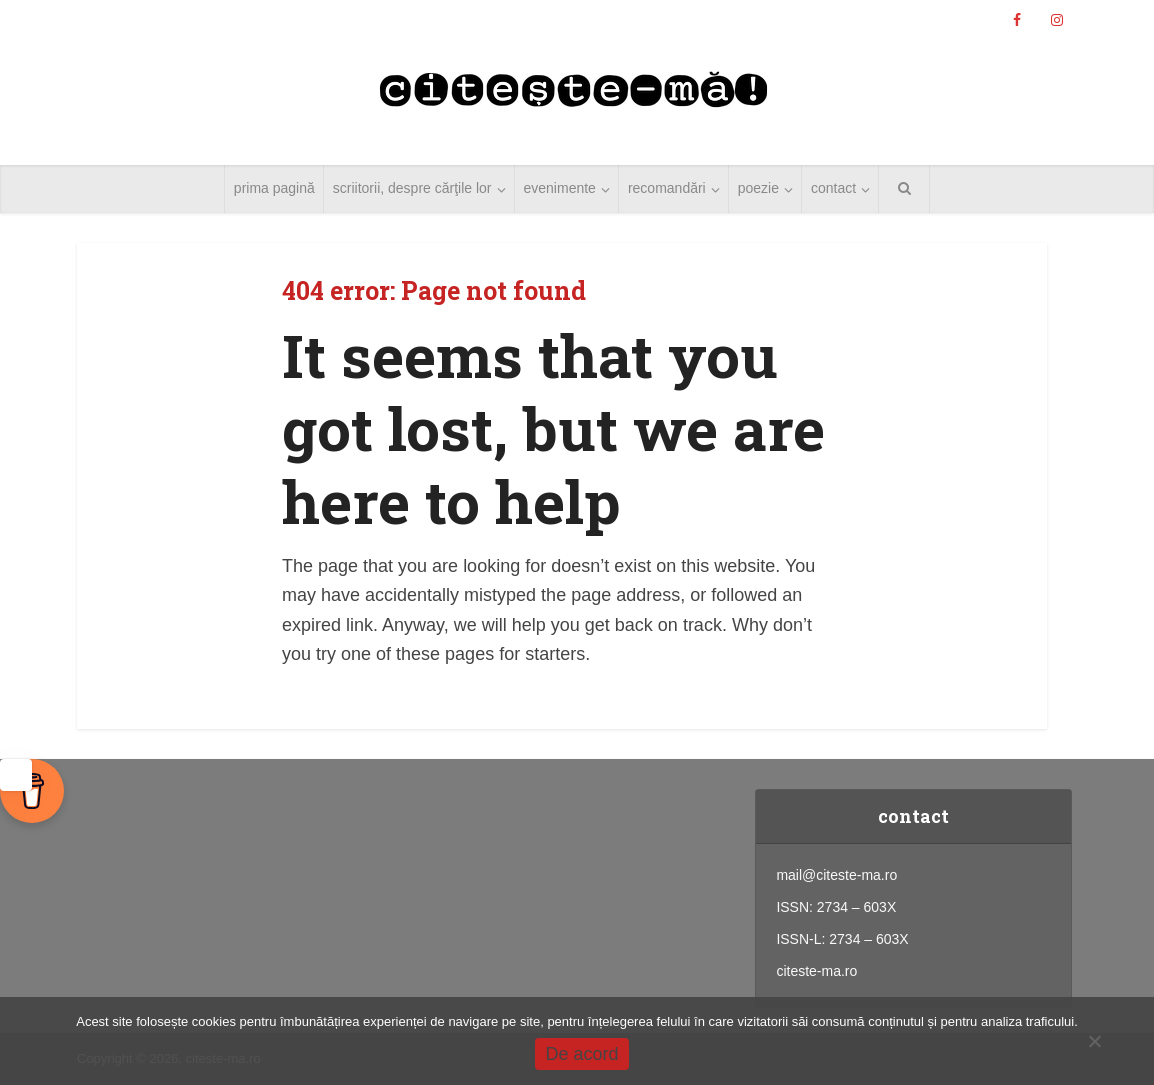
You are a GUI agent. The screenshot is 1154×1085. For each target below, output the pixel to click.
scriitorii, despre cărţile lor (412, 188)
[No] (1094, 1041)
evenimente (560, 188)
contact (833, 188)
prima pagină (274, 188)
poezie (758, 188)
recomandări (667, 188)
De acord (581, 1054)
